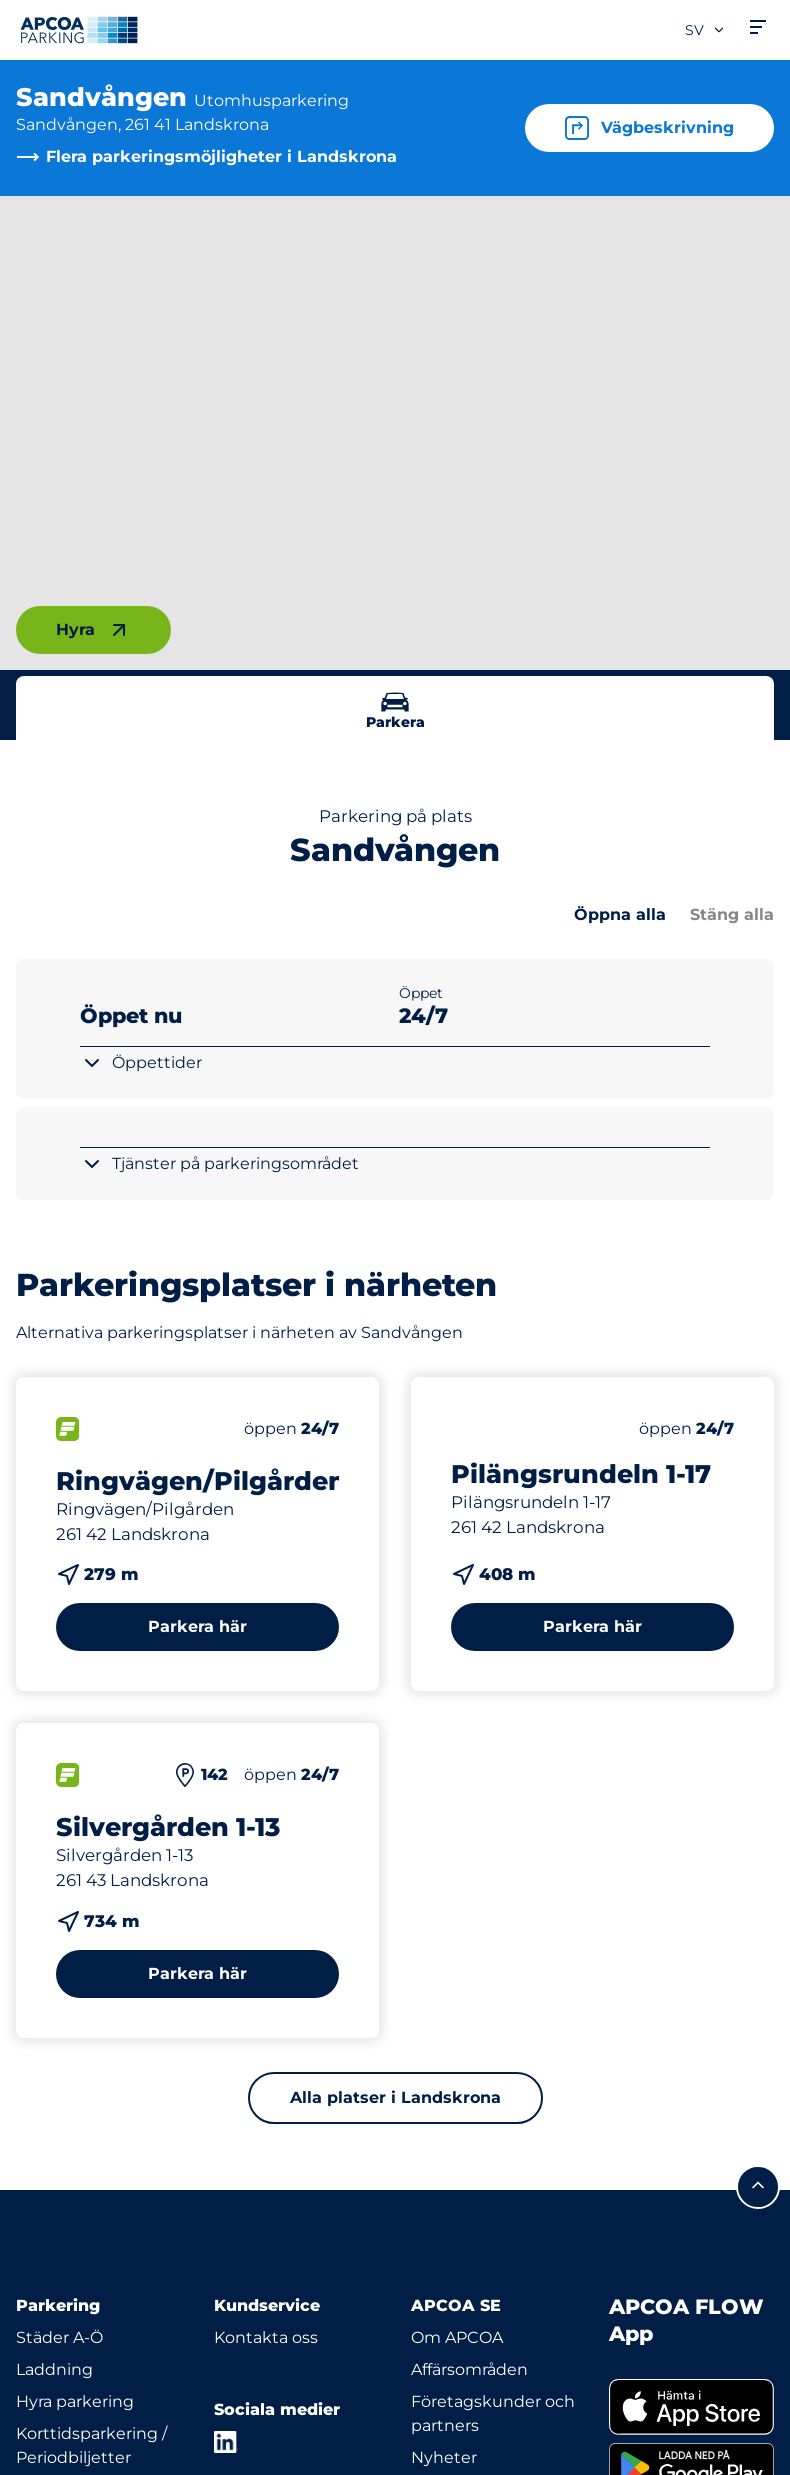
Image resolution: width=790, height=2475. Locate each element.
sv (705, 30)
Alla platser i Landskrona (395, 2097)
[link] (692, 2406)
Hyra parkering (75, 2401)
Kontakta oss (266, 2337)
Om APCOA (457, 2337)
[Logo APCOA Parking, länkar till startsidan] (79, 30)
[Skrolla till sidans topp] (758, 2187)
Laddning (54, 2369)
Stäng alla (732, 914)
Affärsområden (469, 2369)
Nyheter (444, 2457)
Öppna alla (620, 914)
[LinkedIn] (226, 2442)
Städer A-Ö (59, 2337)
